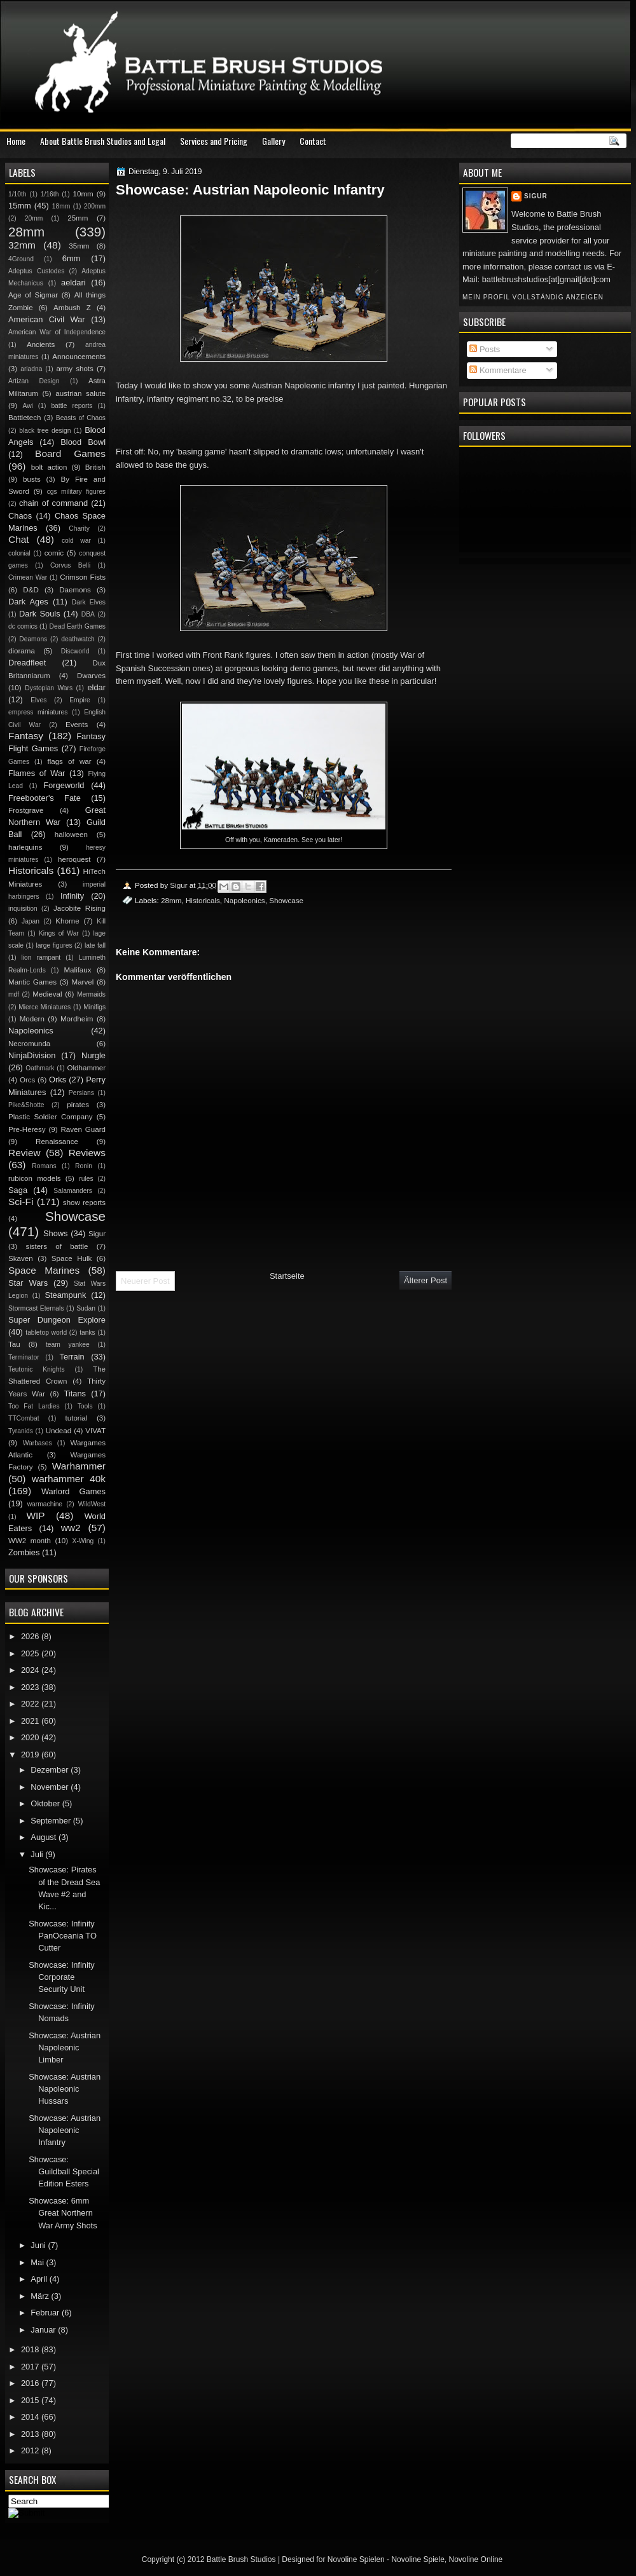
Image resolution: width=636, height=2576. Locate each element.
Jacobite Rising (79, 908)
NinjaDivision (31, 1055)
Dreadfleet (27, 662)
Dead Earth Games (78, 626)
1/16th (50, 194)
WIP (35, 1515)
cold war (76, 540)
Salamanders (72, 1190)
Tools (85, 1406)
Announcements (79, 356)
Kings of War (59, 933)
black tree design (45, 430)
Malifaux (77, 970)
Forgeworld (63, 785)
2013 (31, 2434)
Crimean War (27, 577)
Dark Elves (89, 602)
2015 (31, 2400)
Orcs (27, 1080)
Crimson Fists (83, 577)
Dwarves (91, 675)
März (41, 2296)
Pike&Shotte (26, 1104)
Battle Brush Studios (241, 2559)
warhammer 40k (69, 1478)
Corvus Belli (70, 565)
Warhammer (79, 1466)
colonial (19, 553)
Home (15, 140)
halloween (71, 834)
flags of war (69, 761)
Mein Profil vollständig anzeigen (533, 297)
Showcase (286, 900)
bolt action (49, 467)
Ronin (83, 1165)
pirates (78, 1104)
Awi (27, 405)
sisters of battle (56, 1246)
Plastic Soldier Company (50, 1117)
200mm (95, 206)
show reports (84, 1202)
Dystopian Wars (49, 688)
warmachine (44, 1504)
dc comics (23, 626)
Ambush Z (72, 307)
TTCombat (23, 1418)
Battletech (24, 417)
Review (24, 1152)
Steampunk (65, 1295)
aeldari (73, 282)
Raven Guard (83, 1129)
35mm (79, 246)
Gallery (273, 140)
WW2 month (29, 1540)
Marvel (82, 982)
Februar (46, 2312)
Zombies (23, 1552)
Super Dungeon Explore (57, 1320)
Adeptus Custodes (36, 271)
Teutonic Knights (36, 1369)
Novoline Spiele (417, 2559)
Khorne (67, 921)
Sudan (85, 1308)
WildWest (92, 1504)
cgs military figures (76, 491)
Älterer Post (425, 1280)
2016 (31, 2383)
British (95, 467)
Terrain (71, 1356)
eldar (96, 687)
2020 (31, 1737)
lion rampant (41, 957)
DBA (88, 614)
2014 (31, 2417)
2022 (31, 1703)
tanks (87, 1332)
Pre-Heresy (27, 1129)
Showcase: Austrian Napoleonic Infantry (64, 2130)
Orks (57, 1079)
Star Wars (28, 1283)
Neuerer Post (145, 1281)
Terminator (23, 1357)
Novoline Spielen (356, 2559)
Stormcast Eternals (36, 1308)
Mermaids (91, 994)
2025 (31, 1653)
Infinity (72, 896)
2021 (31, 1721)
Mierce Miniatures (44, 1007)
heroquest (74, 859)
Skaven (20, 1258)
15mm (19, 205)
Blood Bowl (83, 442)
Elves (38, 700)
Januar (44, 2329)
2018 (31, 2349)
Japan (30, 921)
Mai (38, 2262)
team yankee (68, 1344)
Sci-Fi (20, 1201)
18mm (61, 206)
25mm (77, 218)
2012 (31, 2450)
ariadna (31, 368)
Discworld (75, 651)
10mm (83, 194)
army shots (74, 368)
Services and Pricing (213, 140)
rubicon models (34, 1178)
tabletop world (46, 1332)
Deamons (33, 639)
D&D (30, 590)
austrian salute (80, 393)
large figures (54, 945)
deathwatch (78, 639)
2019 (31, 1754)
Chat (18, 539)
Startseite (287, 1276)
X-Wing (83, 1540)
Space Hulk (72, 1258)
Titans (75, 1393)
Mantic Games (32, 982)
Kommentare (497, 370)
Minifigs (94, 1007)
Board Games (70, 453)
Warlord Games (73, 1491)
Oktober (46, 1803)
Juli (38, 1854)
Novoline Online (476, 2559)
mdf (13, 994)
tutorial (77, 1418)
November (51, 1787)
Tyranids (20, 1431)
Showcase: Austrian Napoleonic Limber (64, 2048)
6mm (71, 258)
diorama (21, 651)
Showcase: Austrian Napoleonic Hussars (64, 2089)
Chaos (20, 516)
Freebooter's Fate (44, 798)
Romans (44, 1165)
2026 (31, 1636)
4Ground (21, 259)
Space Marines (44, 1270)
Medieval (47, 994)
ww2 (71, 1527)
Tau (14, 1344)
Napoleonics (244, 900)
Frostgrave (25, 810)
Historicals (203, 900)
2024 (31, 1670)
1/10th (17, 194)
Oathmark (39, 1068)
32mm (22, 245)
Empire (79, 700)
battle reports (71, 405)
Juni (39, 2245)
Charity (79, 528)
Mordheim (76, 1019)
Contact (313, 140)
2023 (31, 1687)
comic (54, 553)
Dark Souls (39, 613)
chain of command (53, 503)
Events (77, 724)
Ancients (41, 344)
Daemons (75, 590)
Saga (17, 1190)
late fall (95, 945)
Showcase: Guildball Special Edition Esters (64, 2172)
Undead (59, 1431)
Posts (484, 349)
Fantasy (25, 735)
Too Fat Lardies (34, 1406)
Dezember (51, 1770)
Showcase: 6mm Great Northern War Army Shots (63, 2213)
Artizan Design (33, 381)
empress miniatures (37, 712)
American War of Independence (57, 332)
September (52, 1820)
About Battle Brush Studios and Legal (102, 140)
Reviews (87, 1152)
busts (32, 479)
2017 (31, 2366)
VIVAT (95, 1431)
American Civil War (46, 319)
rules (86, 1178)
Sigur (536, 196)
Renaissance (57, 1141)
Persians (81, 1092)
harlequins (25, 847)
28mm (171, 900)
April (40, 2279)
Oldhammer (86, 1068)
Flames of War (36, 773)
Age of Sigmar (33, 295)
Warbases (37, 1443)
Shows (55, 1233)
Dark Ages (28, 601)
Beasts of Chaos (81, 417)
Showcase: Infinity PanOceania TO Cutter (63, 1936)
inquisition (23, 908)
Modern (32, 1019)
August (45, 1837)
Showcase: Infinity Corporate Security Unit (62, 1977)
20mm (34, 218)
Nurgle (93, 1055)
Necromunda (29, 1043)
